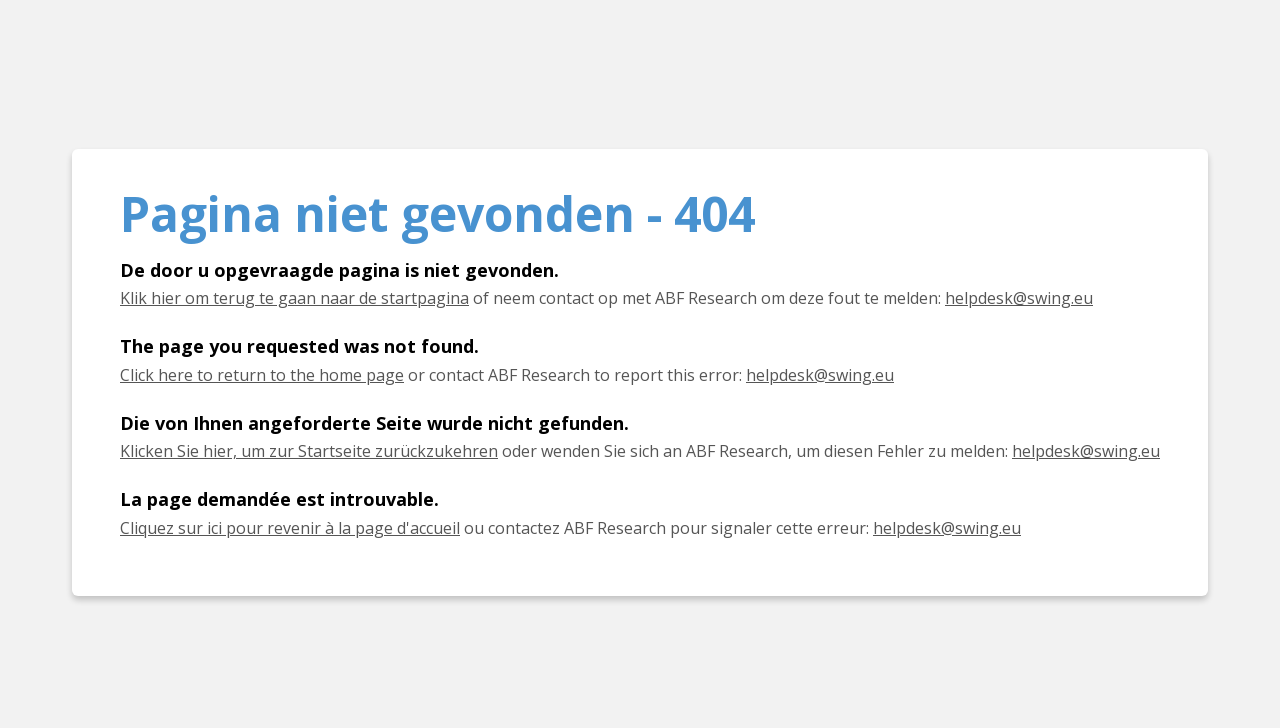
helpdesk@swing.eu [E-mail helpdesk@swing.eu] (1019, 298)
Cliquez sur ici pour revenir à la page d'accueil (290, 528)
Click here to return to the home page (262, 375)
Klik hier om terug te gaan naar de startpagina (294, 298)
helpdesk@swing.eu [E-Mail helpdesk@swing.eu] (1086, 451)
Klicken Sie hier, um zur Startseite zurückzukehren (309, 451)
